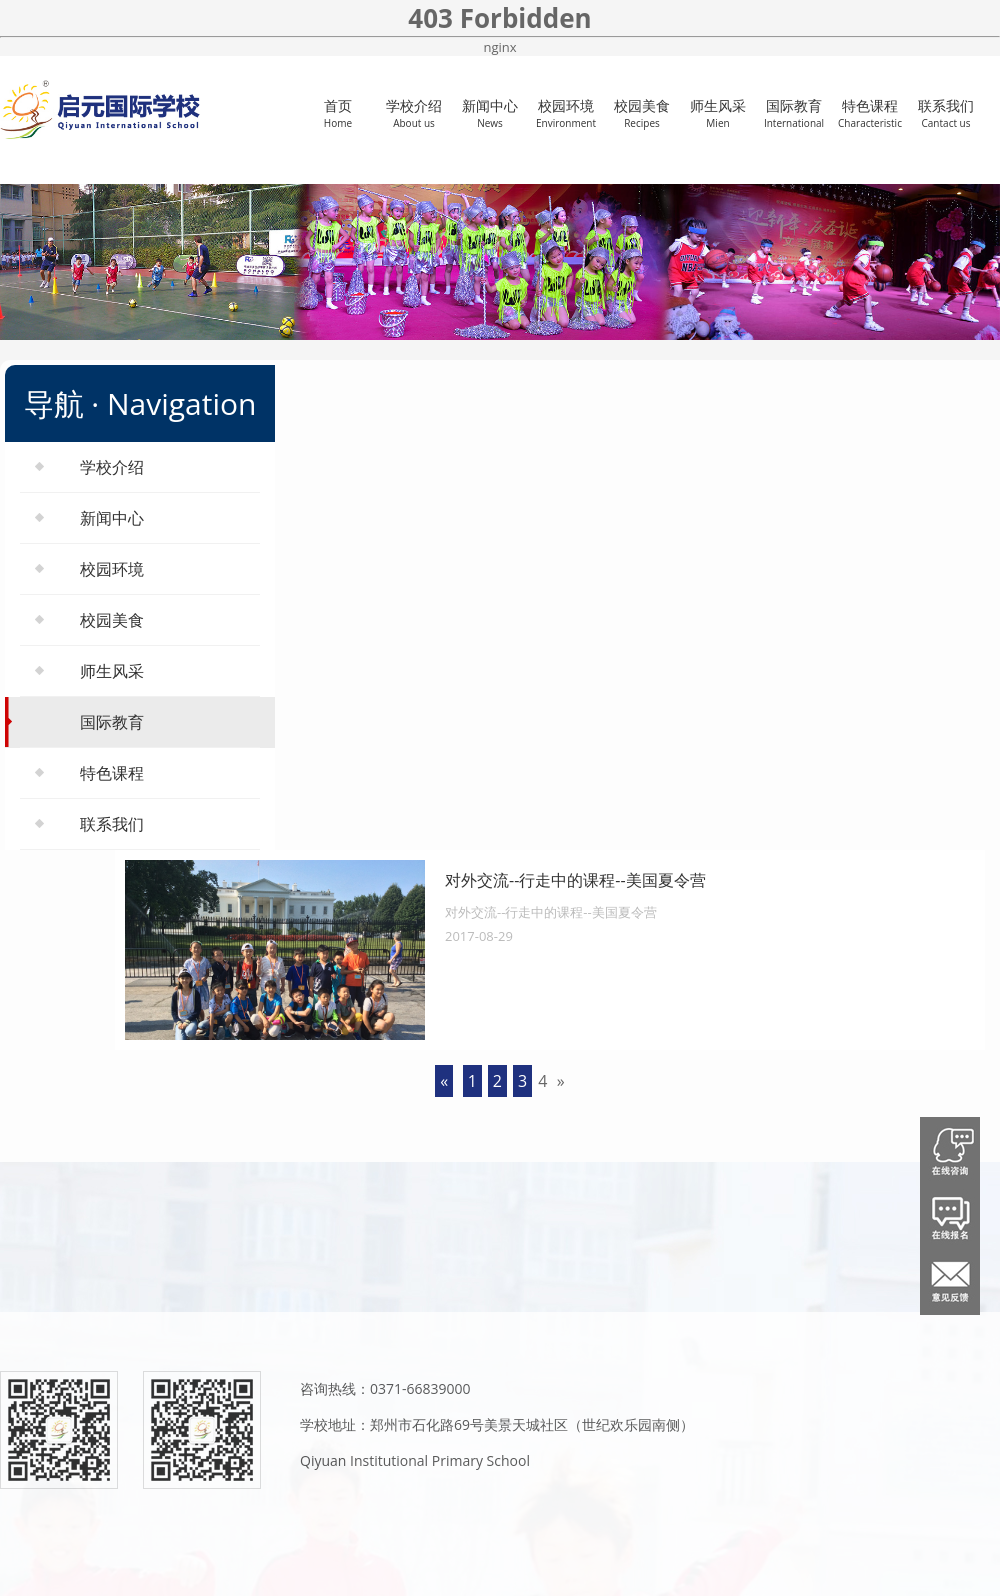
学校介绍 (414, 113)
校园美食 (642, 113)
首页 (338, 113)
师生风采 (718, 113)
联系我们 (946, 113)
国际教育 (794, 113)
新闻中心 (490, 113)
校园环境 (566, 113)
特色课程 (870, 113)
